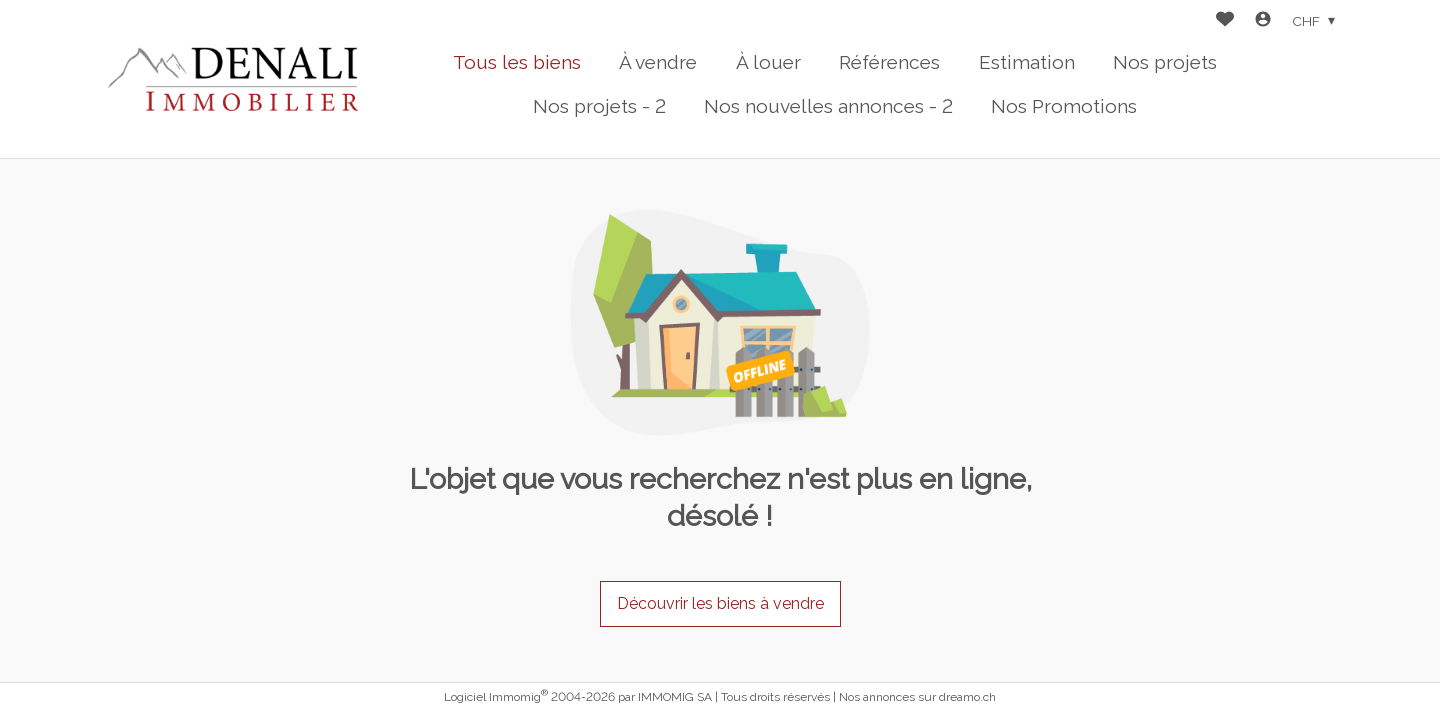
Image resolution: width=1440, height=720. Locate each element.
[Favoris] (1225, 21)
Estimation (1027, 62)
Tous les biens (517, 62)
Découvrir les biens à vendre (720, 603)
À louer (768, 62)
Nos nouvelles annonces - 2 (828, 106)
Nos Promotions (1064, 106)
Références (889, 62)
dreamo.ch (967, 697)
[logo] (233, 79)
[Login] (1263, 21)
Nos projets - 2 (599, 106)
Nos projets (1165, 62)
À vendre (658, 62)
